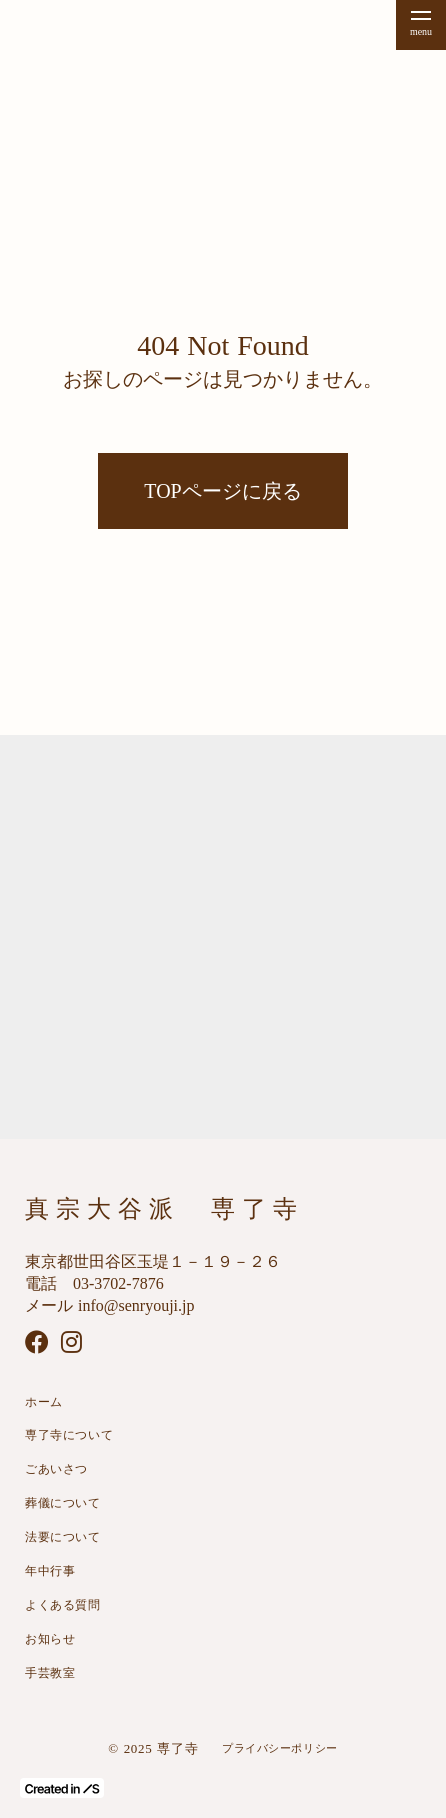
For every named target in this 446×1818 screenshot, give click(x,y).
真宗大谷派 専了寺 (164, 1209)
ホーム (44, 1402)
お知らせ (50, 1639)
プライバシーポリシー (280, 1748)
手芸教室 (50, 1673)
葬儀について (63, 1503)
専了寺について (69, 1435)
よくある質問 (63, 1605)
